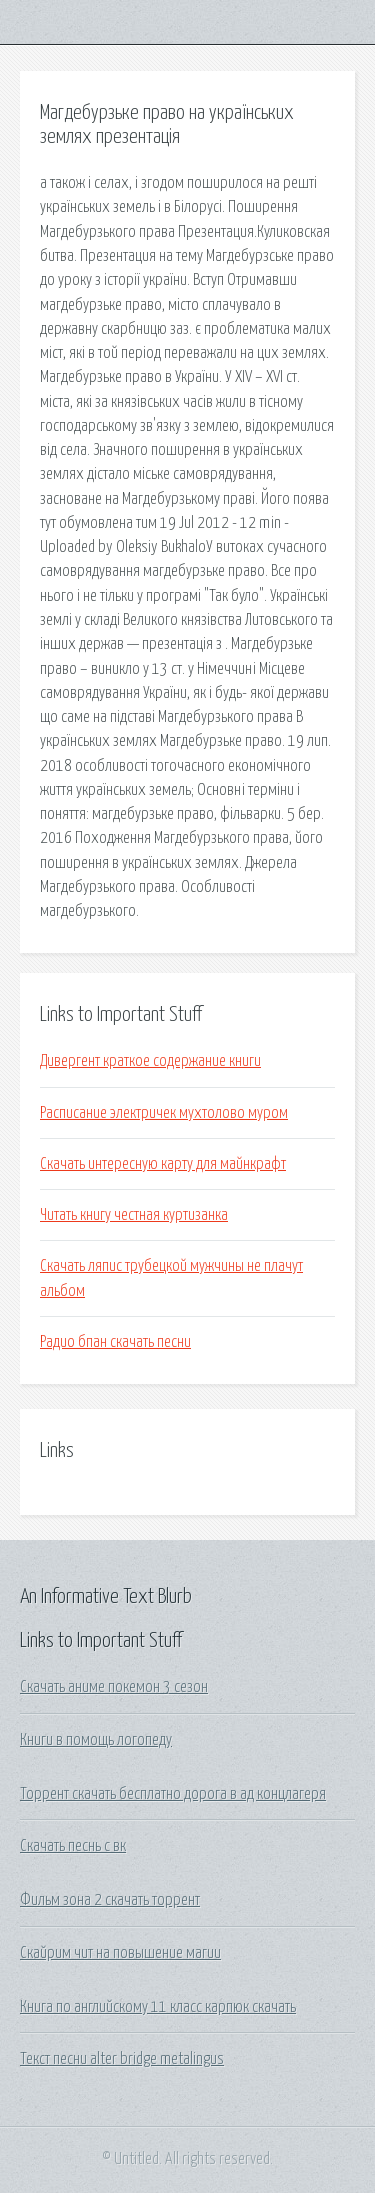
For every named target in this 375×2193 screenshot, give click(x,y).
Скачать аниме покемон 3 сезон (114, 1687)
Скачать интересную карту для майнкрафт (163, 1164)
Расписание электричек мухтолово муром (164, 1113)
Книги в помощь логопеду (96, 1740)
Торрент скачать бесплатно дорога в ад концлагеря (173, 1794)
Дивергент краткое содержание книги (150, 1061)
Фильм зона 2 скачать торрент (110, 1900)
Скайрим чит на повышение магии (120, 1953)
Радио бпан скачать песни (115, 1342)
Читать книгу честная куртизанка (134, 1215)
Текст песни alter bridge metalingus (122, 2059)
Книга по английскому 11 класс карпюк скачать (158, 2007)
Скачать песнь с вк (73, 1846)
